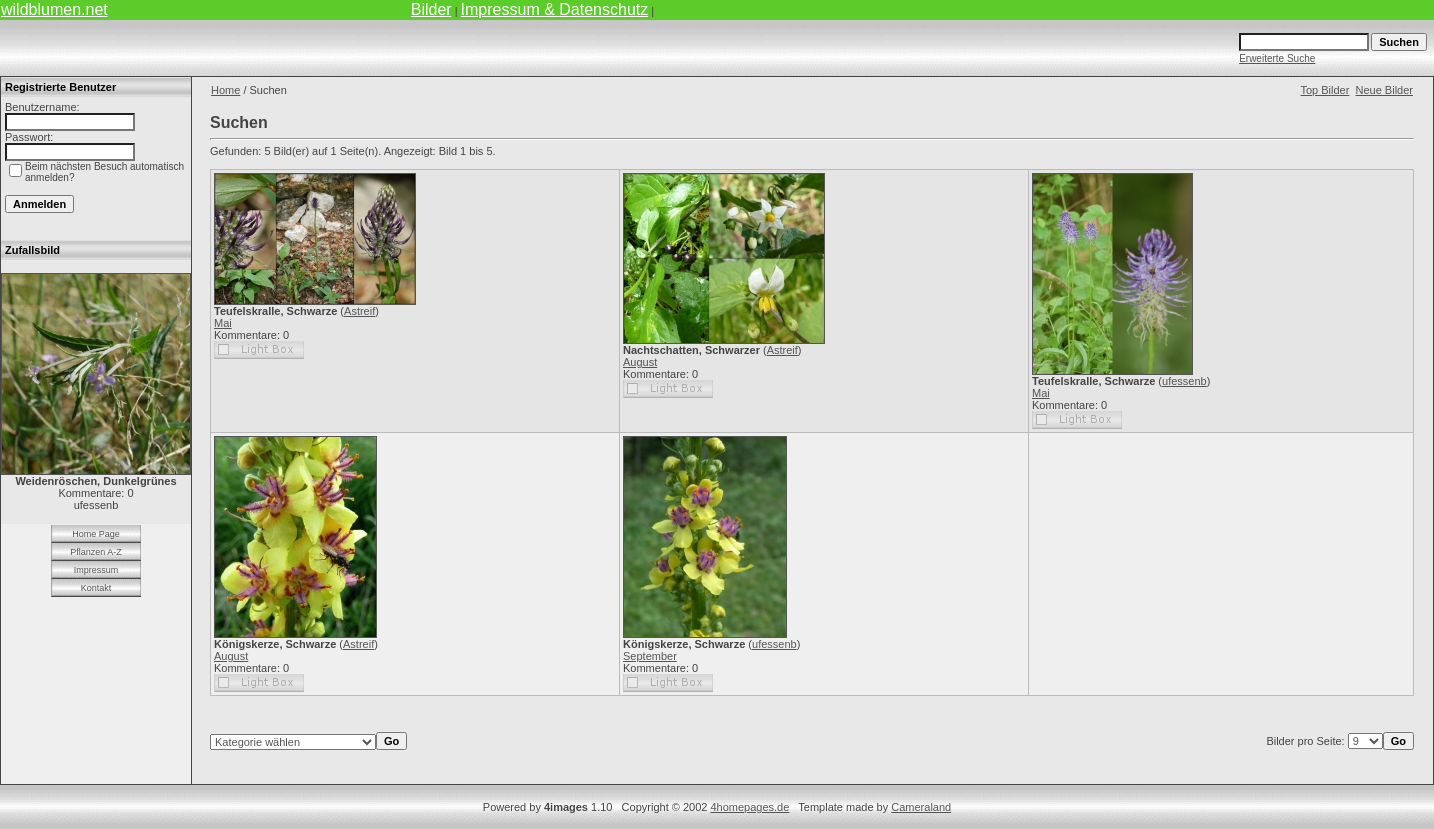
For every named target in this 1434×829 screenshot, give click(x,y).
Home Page (96, 534)
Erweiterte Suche (1277, 58)
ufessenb (1184, 381)
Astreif (359, 311)
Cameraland (921, 807)
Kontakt (96, 588)
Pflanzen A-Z (96, 552)
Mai (223, 323)
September (650, 656)
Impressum (96, 570)
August (640, 362)
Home (225, 90)
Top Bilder (1324, 90)
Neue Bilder (1384, 90)
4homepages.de (749, 807)
